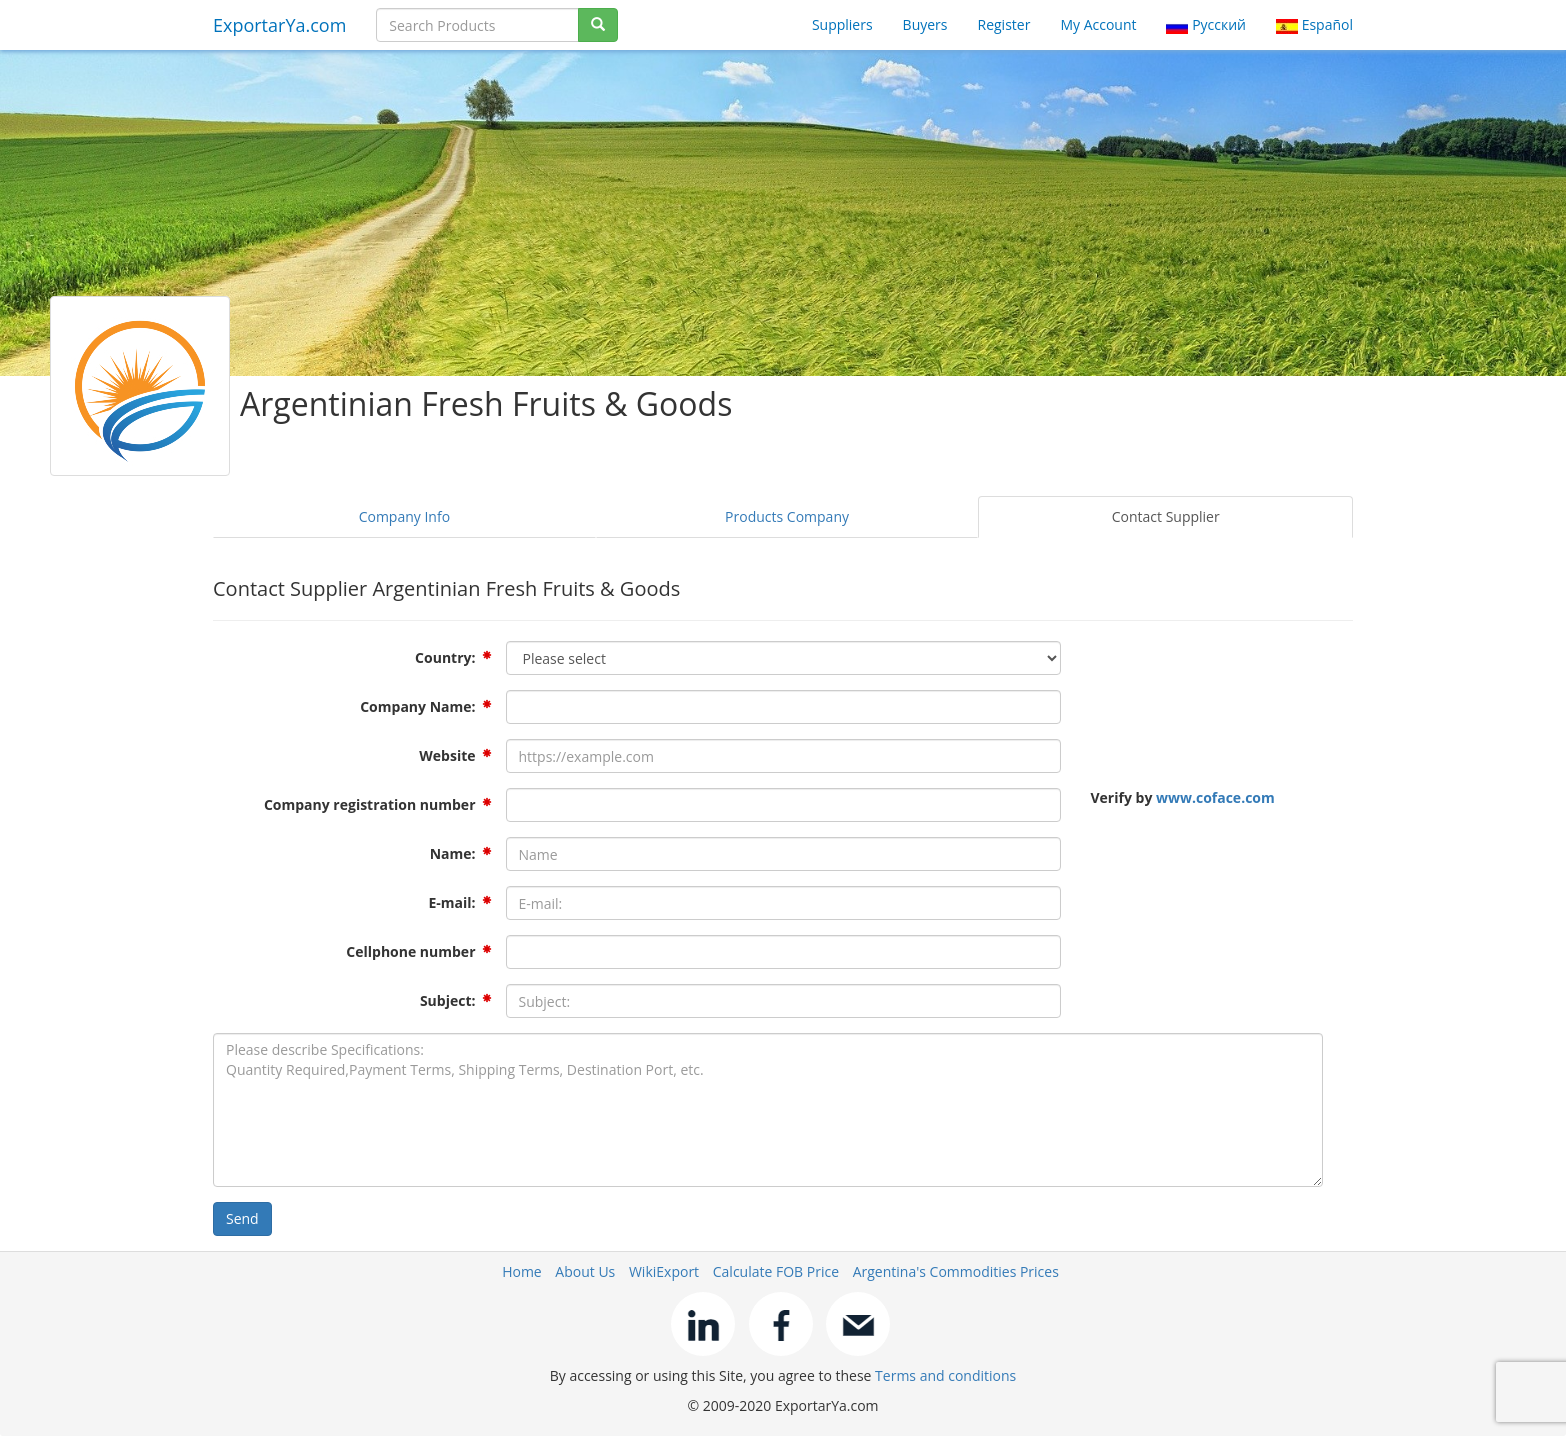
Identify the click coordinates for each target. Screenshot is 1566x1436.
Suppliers (842, 24)
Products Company (787, 516)
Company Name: (417, 706)
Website (447, 755)
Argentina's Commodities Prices (956, 1271)
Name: (453, 853)
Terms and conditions (945, 1375)
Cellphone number (410, 951)
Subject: (448, 1000)
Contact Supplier (1166, 516)
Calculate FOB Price (776, 1271)
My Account (1098, 24)
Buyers (925, 24)
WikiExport (664, 1271)
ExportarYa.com (279, 25)
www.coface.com (1215, 797)
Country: (445, 657)
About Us (585, 1271)
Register (1004, 24)
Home (522, 1271)
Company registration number (370, 804)
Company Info (404, 516)
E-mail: (451, 902)
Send (242, 1218)
